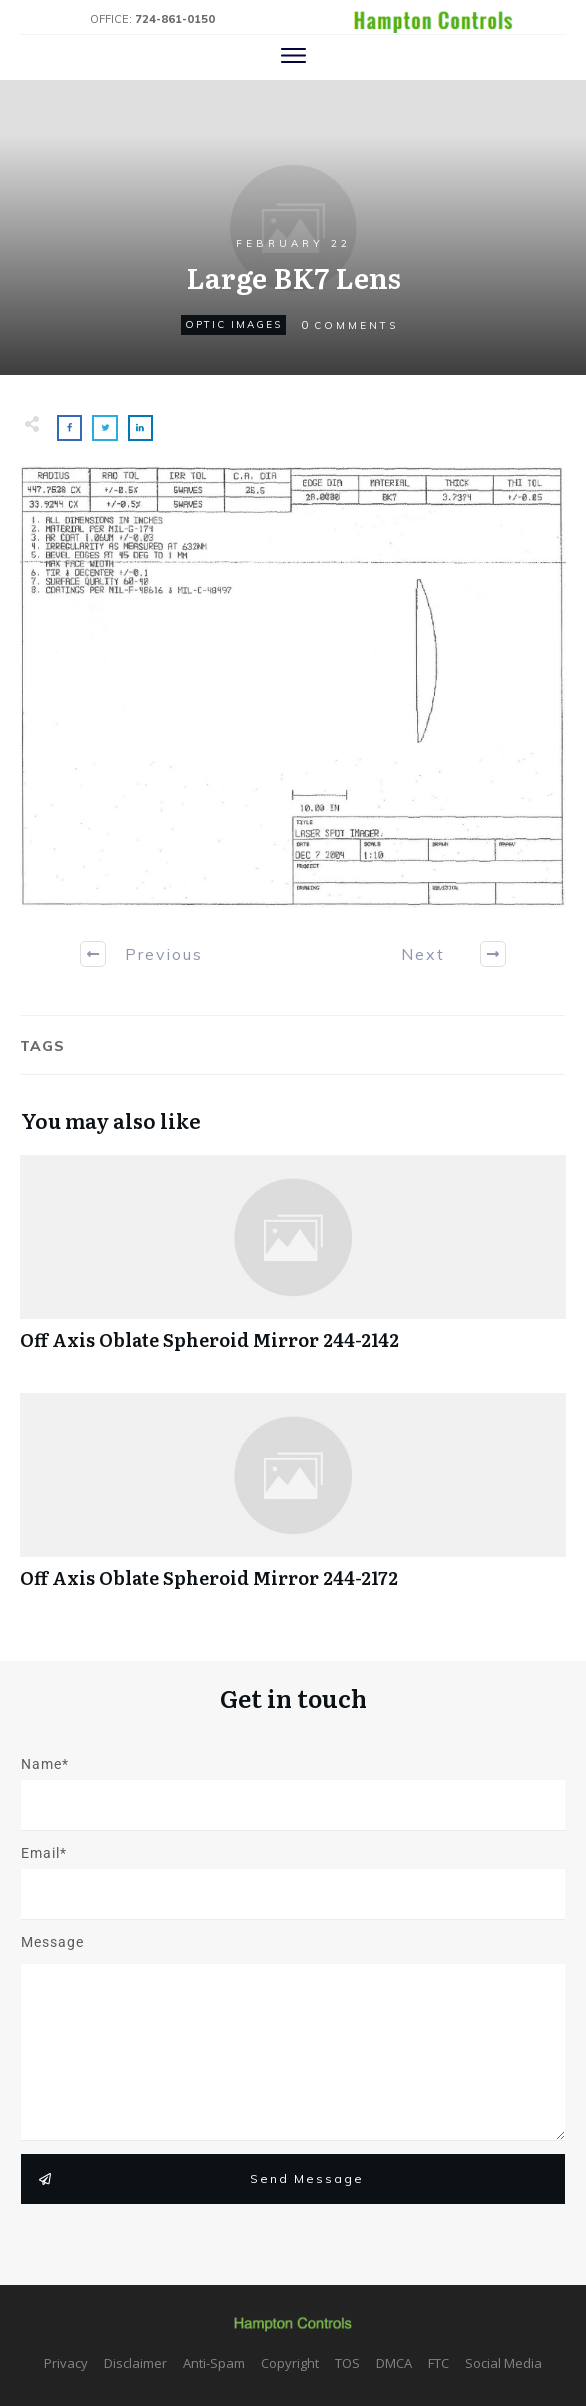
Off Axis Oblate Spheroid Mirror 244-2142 (293, 1263)
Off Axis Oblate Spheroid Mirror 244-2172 (293, 1501)
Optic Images (233, 324)
